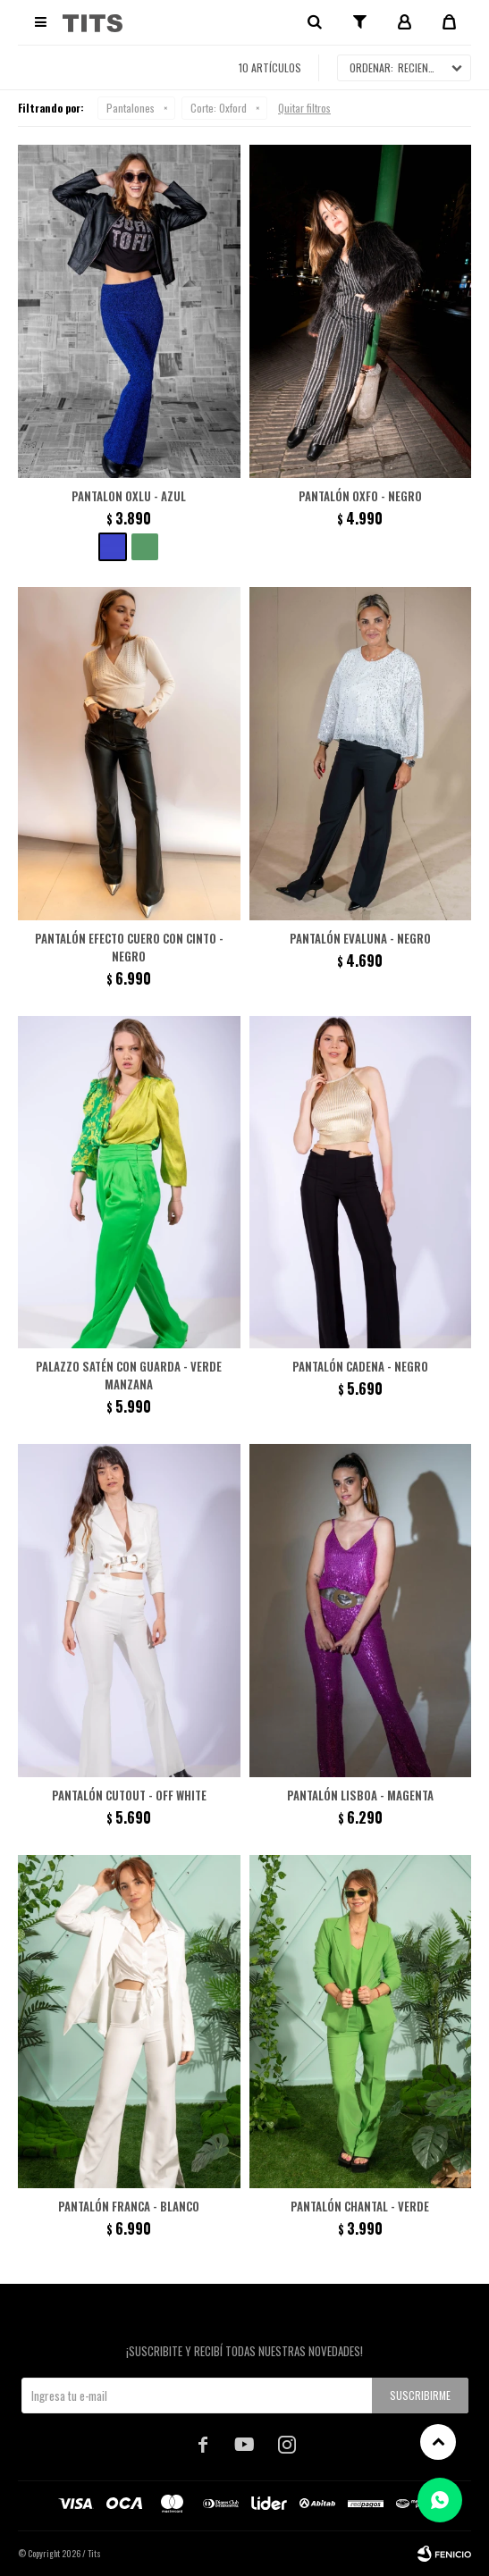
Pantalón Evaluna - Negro (360, 938)
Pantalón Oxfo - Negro (360, 496)
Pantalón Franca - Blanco (128, 2206)
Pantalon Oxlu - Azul (129, 496)
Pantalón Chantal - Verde (360, 2206)
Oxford (218, 107)
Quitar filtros (304, 107)
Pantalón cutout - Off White (129, 1795)
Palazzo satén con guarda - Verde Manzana (129, 1375)
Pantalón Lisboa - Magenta (360, 1795)
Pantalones (130, 107)
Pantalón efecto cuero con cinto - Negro (129, 947)
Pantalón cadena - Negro (360, 1366)
